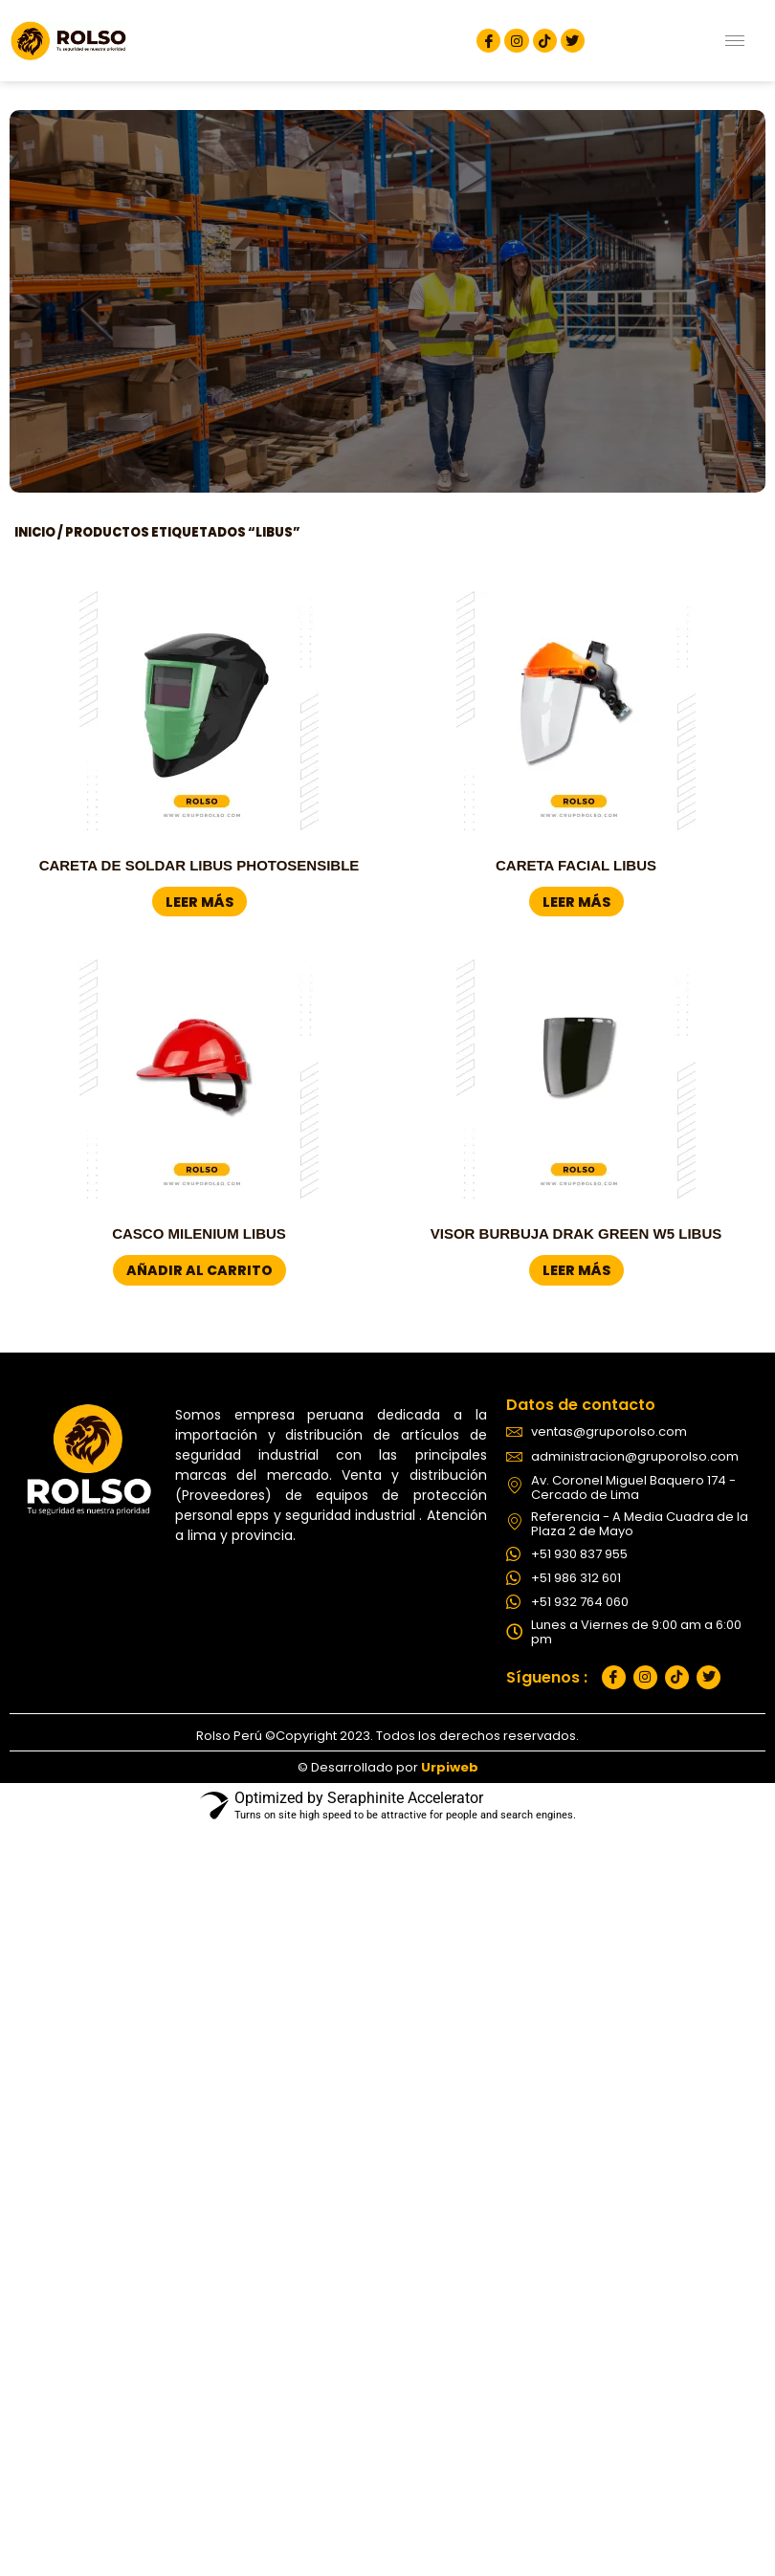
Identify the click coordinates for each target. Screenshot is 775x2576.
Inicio (34, 532)
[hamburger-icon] (734, 41)
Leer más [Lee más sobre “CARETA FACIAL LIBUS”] (576, 902)
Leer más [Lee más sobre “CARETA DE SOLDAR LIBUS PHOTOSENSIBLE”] (199, 902)
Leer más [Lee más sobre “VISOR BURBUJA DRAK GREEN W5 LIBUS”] (576, 1270)
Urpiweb (449, 1767)
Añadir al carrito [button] (199, 1270)
